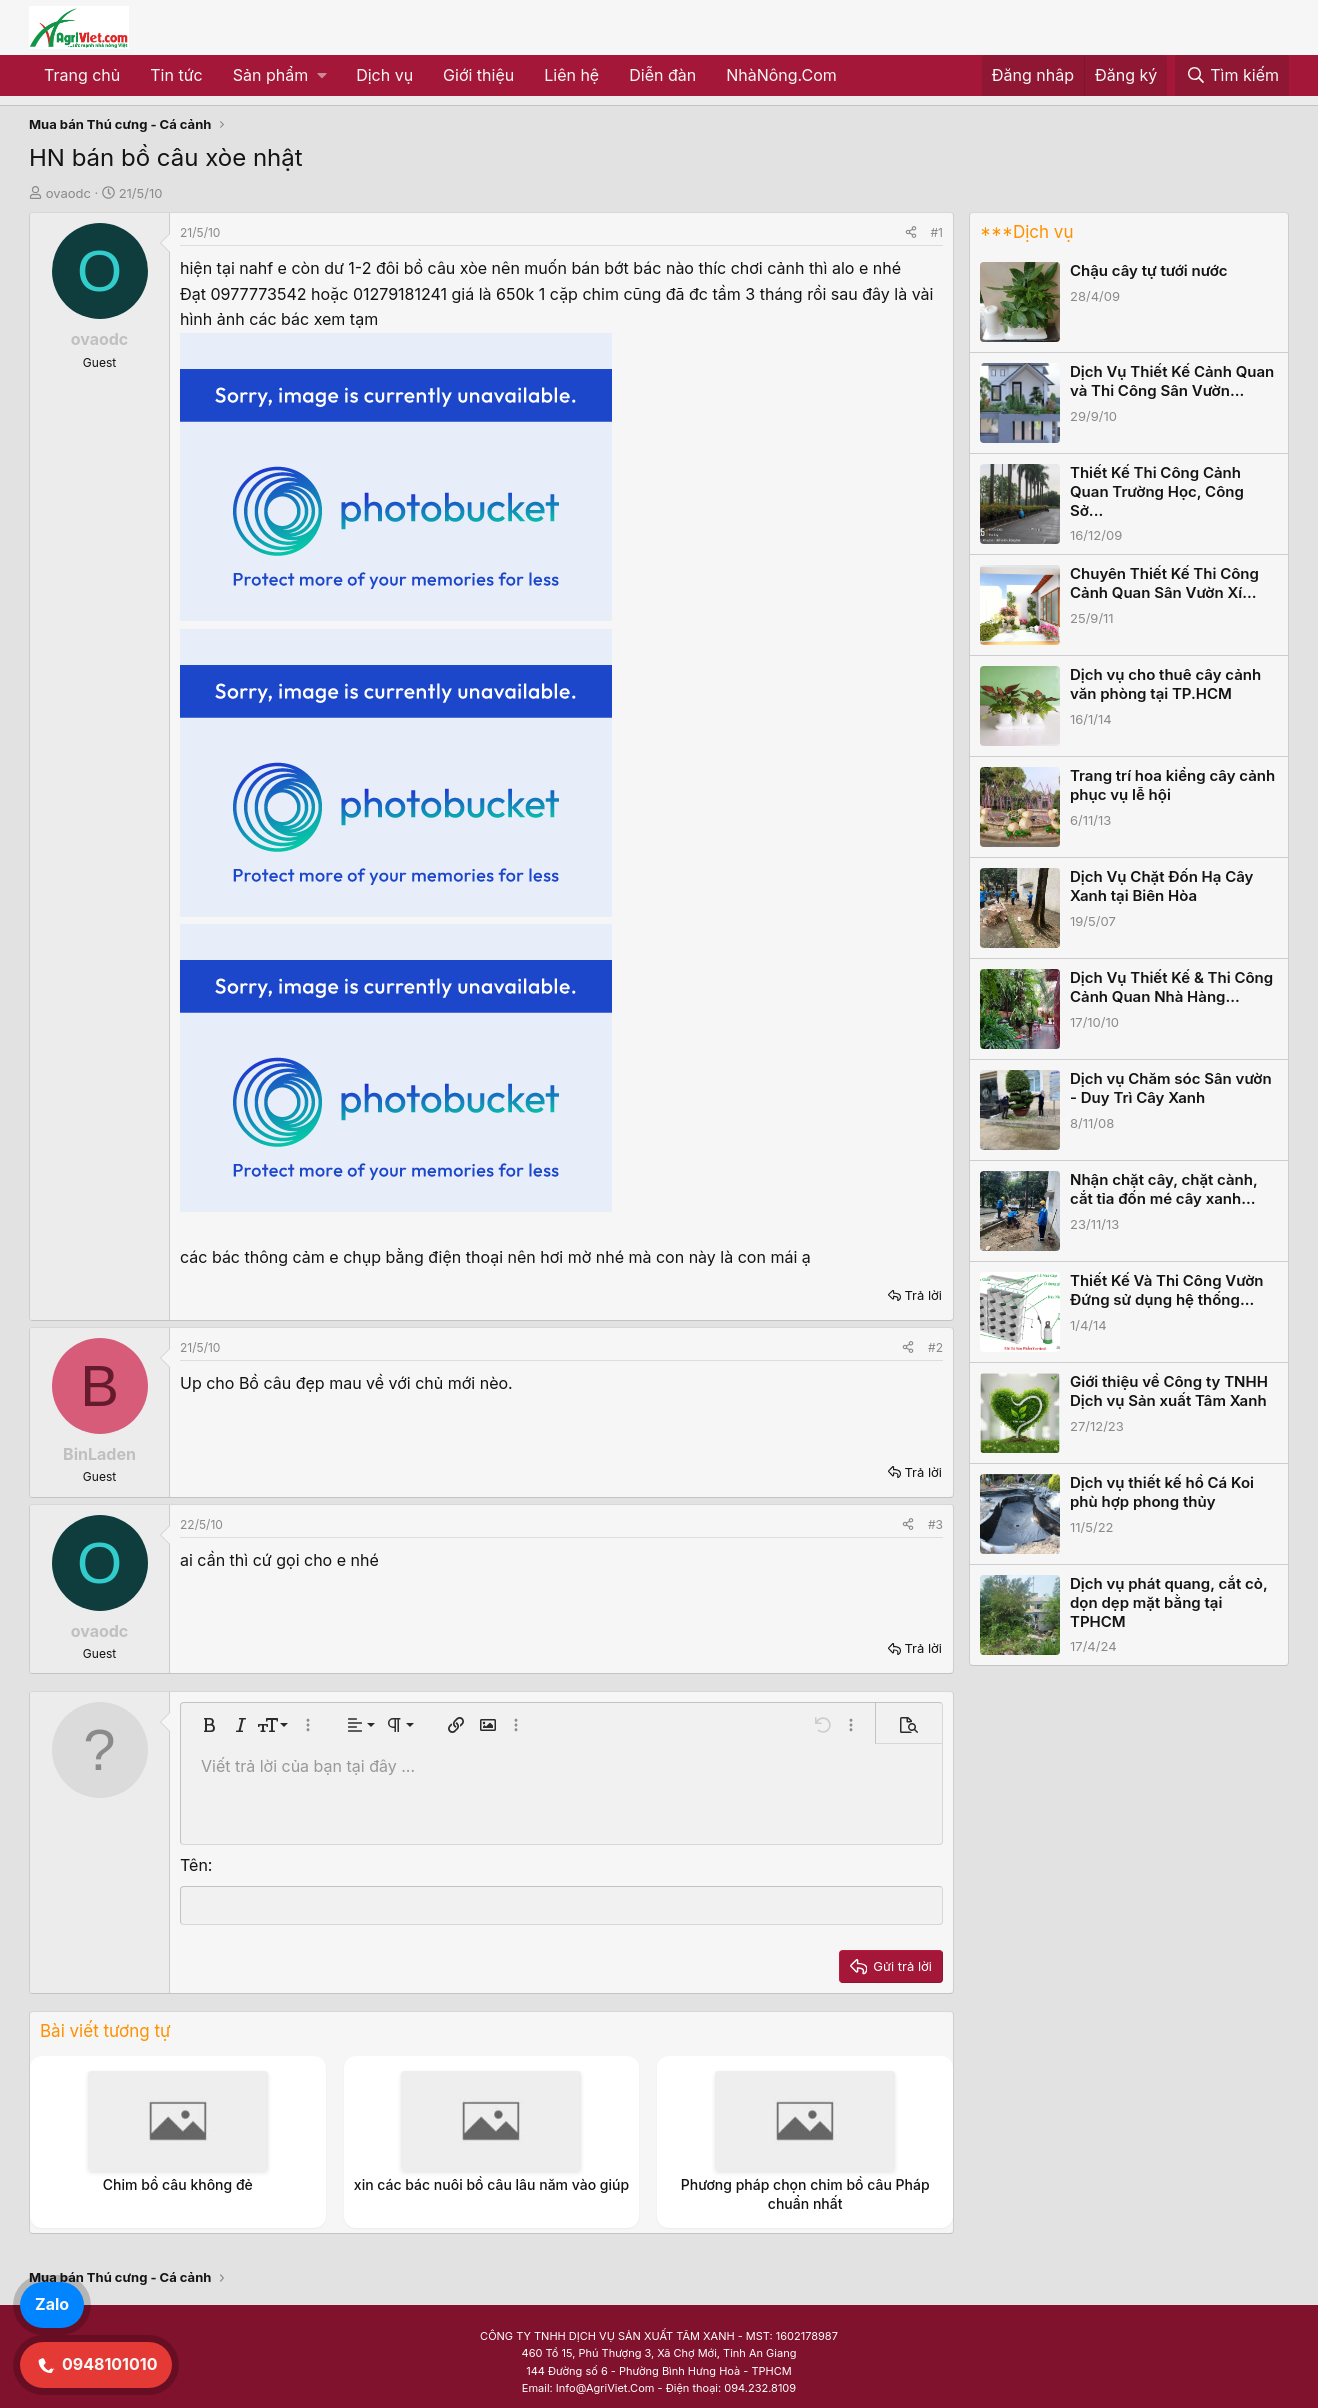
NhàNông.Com (781, 75)
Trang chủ (82, 75)
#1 (937, 232)
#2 (935, 1347)
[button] (279, 76)
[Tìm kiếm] (1232, 76)
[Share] (911, 232)
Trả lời (923, 1295)
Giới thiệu (478, 75)
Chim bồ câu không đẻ (178, 2184)
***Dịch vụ (1026, 232)
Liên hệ (571, 75)
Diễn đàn (662, 75)
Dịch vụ (384, 75)
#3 (935, 1524)
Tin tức (176, 75)
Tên (194, 1865)
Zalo (52, 2304)
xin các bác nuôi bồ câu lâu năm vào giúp (491, 2184)
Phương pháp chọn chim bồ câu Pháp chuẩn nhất (805, 2193)
